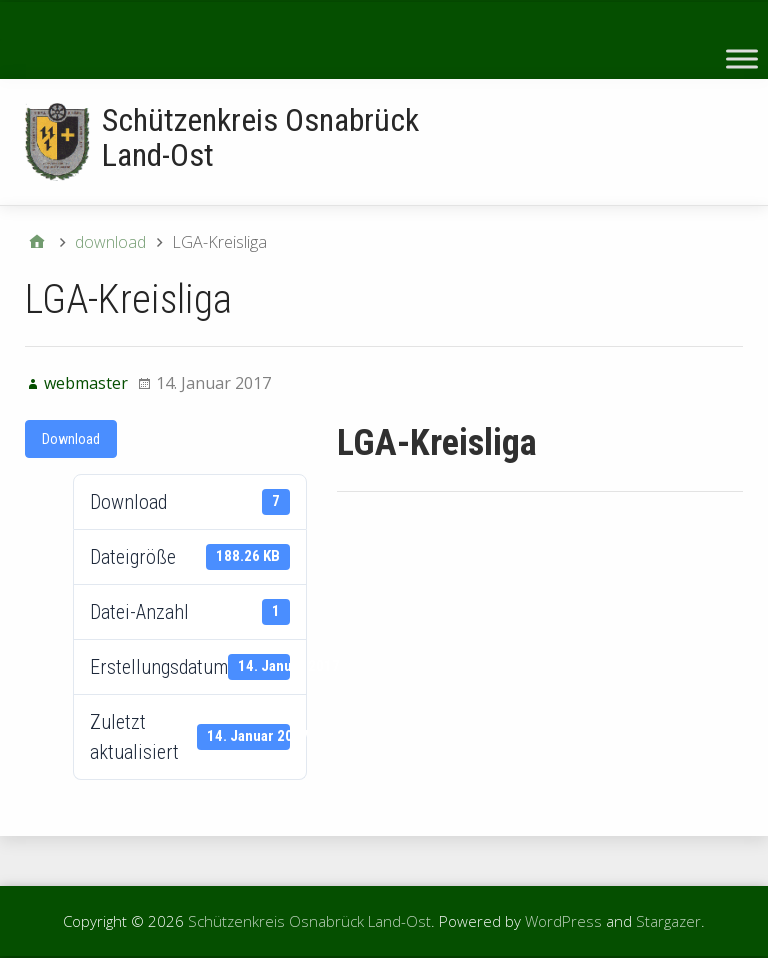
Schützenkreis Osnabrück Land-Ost (260, 137)
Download (71, 439)
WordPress (563, 921)
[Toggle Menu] (742, 58)
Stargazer (668, 921)
